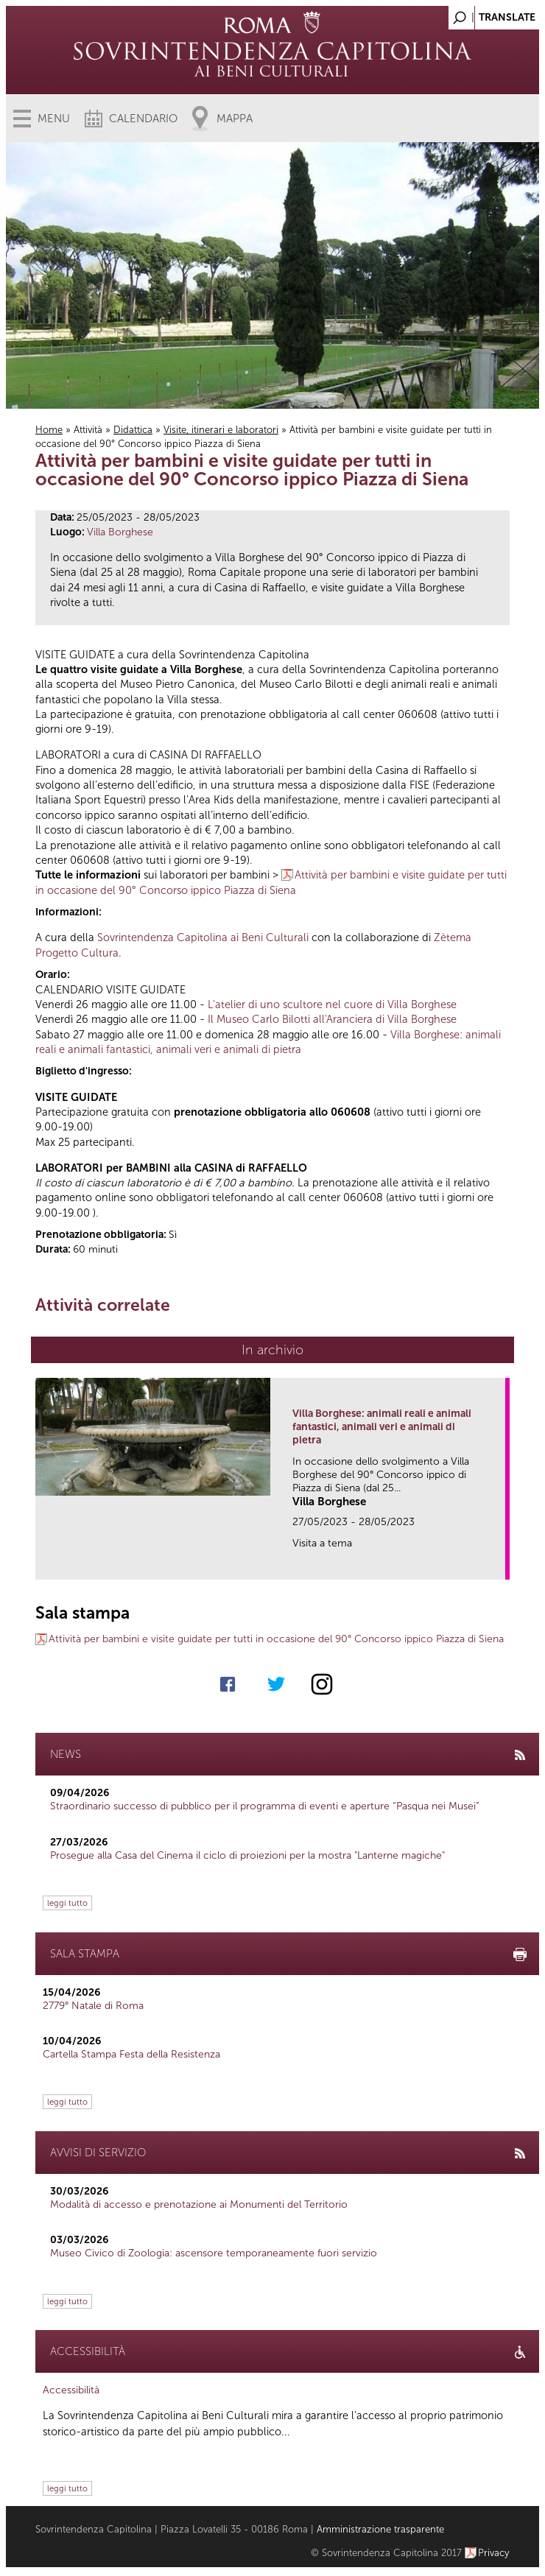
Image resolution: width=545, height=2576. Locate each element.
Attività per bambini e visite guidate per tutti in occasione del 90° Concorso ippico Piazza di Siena (276, 1639)
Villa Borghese (120, 532)
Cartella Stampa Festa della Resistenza (131, 2054)
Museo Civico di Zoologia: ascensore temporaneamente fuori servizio (213, 2253)
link (499, 1564)
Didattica (132, 429)
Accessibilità (71, 2390)
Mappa (235, 118)
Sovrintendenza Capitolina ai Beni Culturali (203, 937)
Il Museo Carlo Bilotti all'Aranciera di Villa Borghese (332, 1019)
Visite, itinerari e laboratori (221, 429)
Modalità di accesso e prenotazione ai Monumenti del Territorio (199, 2204)
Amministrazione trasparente (380, 2529)
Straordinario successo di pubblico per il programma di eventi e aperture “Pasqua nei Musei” (264, 1806)
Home (49, 429)
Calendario (143, 118)
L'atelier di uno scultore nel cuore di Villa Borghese (332, 1004)
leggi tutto (67, 1903)
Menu (54, 118)
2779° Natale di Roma (93, 2005)
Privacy (494, 2552)
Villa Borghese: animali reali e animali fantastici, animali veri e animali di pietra (381, 1426)
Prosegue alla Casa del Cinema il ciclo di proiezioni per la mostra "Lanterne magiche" (247, 1855)
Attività (88, 429)
